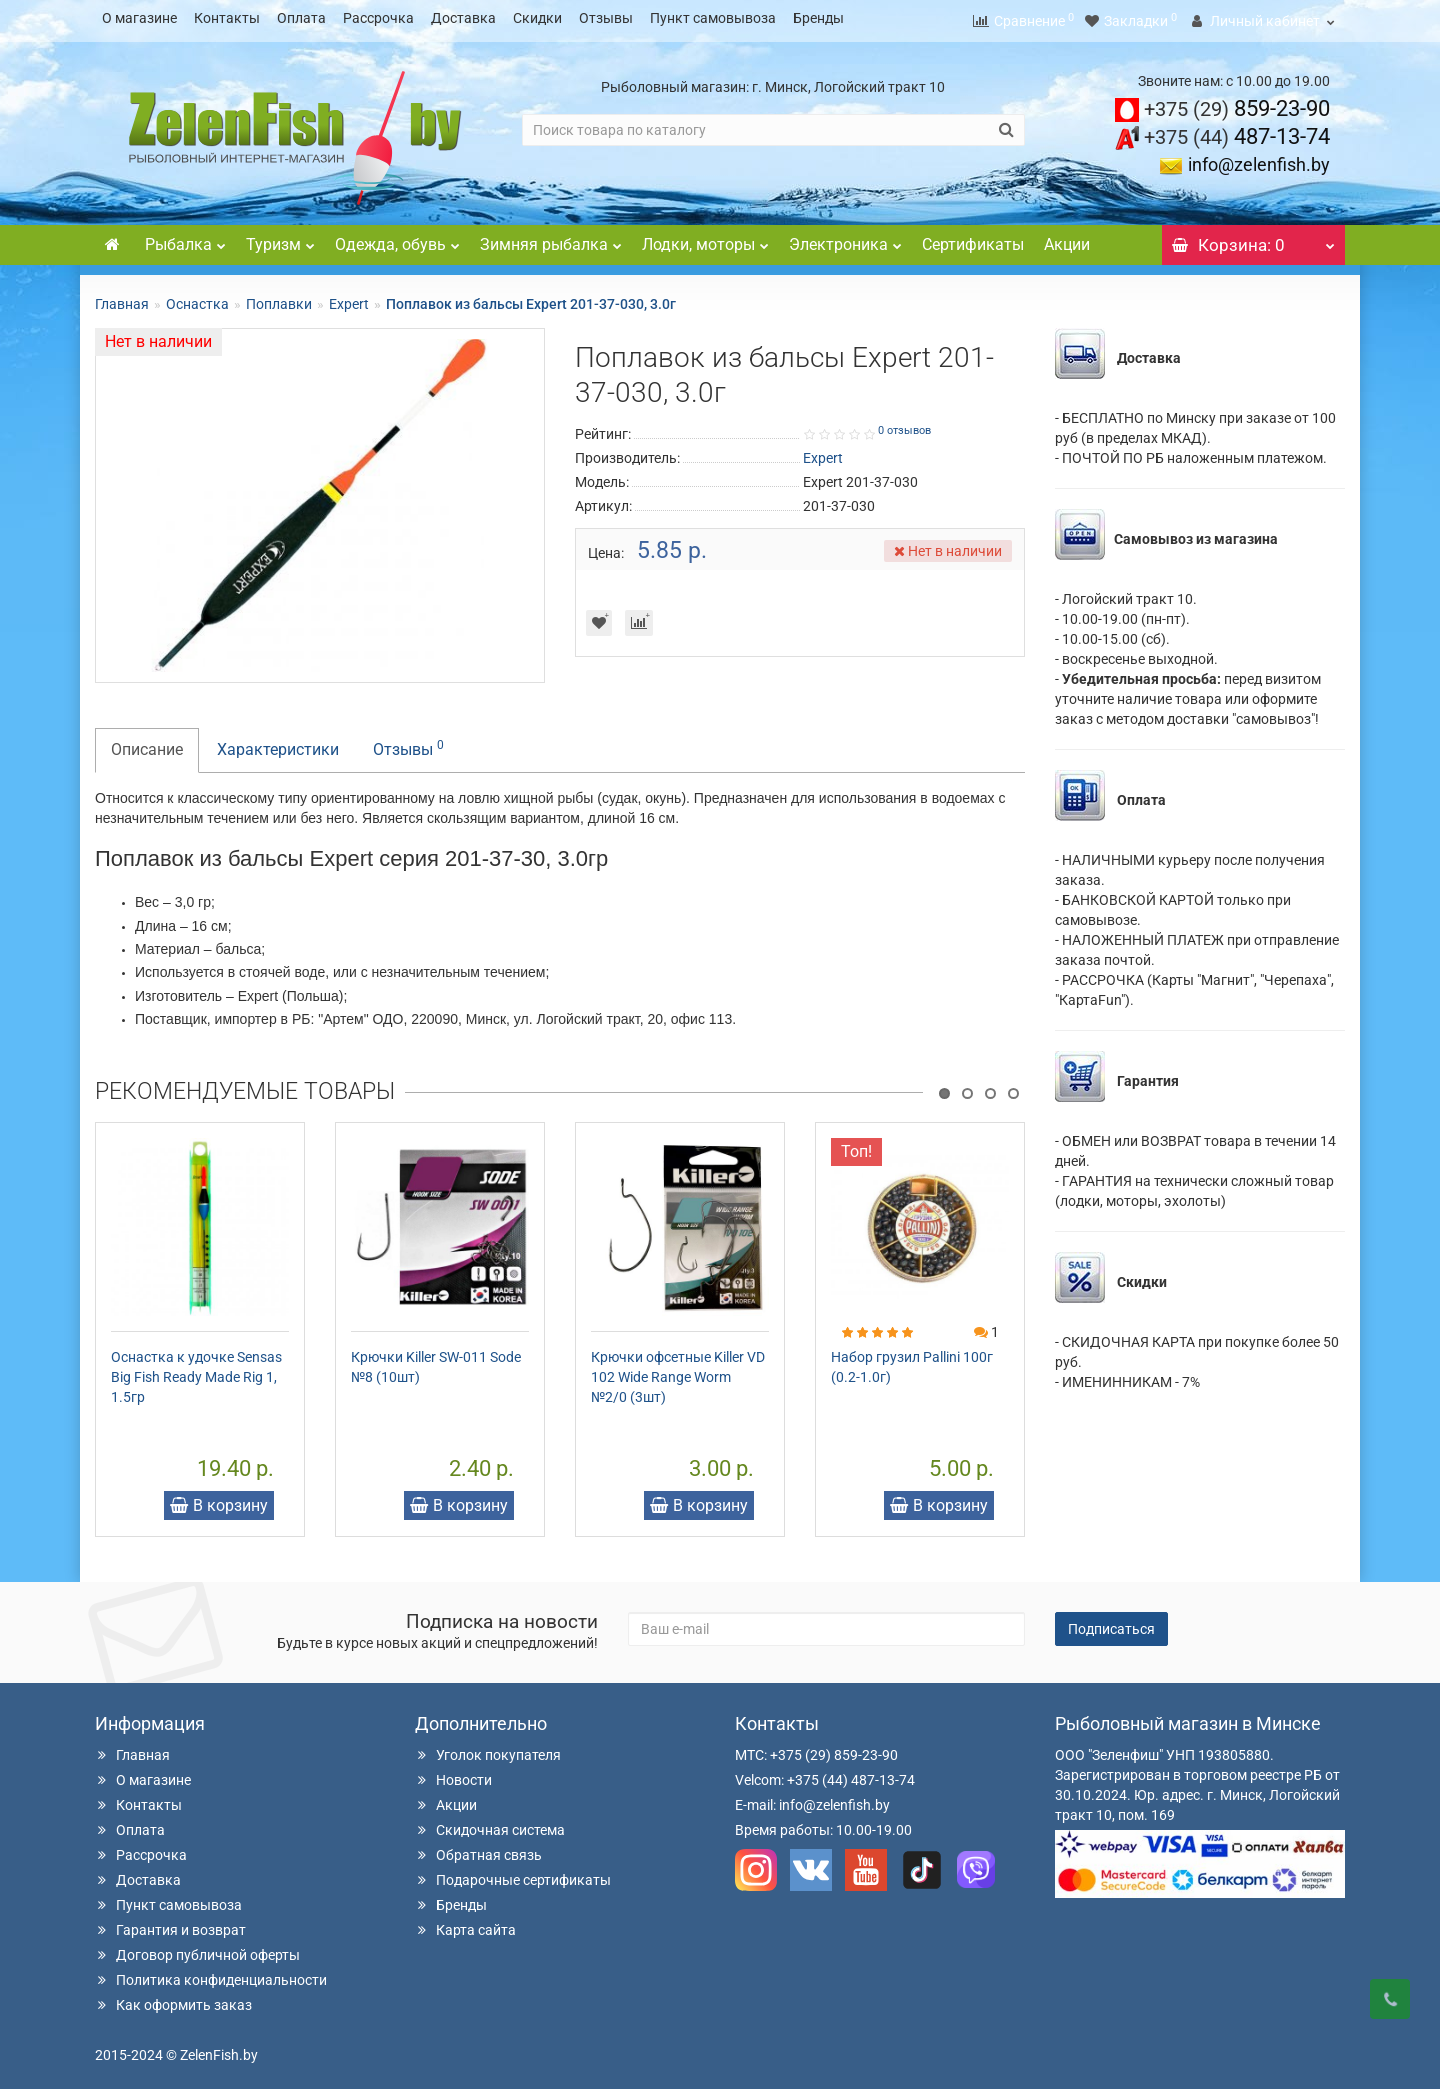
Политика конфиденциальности (211, 1974)
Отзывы (606, 18)
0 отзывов (904, 424)
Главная (122, 298)
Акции (1067, 238)
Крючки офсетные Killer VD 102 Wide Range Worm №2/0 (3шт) (678, 1371)
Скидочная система (490, 1824)
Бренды (818, 18)
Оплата (301, 18)
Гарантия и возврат (170, 1924)
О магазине (139, 18)
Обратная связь (478, 1849)
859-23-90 (1237, 102)
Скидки (537, 18)
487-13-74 (1237, 130)
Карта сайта (465, 1924)
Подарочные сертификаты (513, 1874)
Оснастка (197, 298)
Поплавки (279, 298)
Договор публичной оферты (197, 1949)
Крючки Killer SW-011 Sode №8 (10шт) (436, 1361)
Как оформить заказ (173, 1999)
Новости (453, 1774)
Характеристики (278, 743)
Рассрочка (378, 18)
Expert (349, 298)
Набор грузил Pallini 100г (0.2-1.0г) (912, 1361)
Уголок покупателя (488, 1749)
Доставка (463, 18)
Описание (147, 743)
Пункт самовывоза (713, 18)
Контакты (227, 18)
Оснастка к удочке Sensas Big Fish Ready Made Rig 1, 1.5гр (196, 1371)
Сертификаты (973, 238)
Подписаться (1111, 1623)
